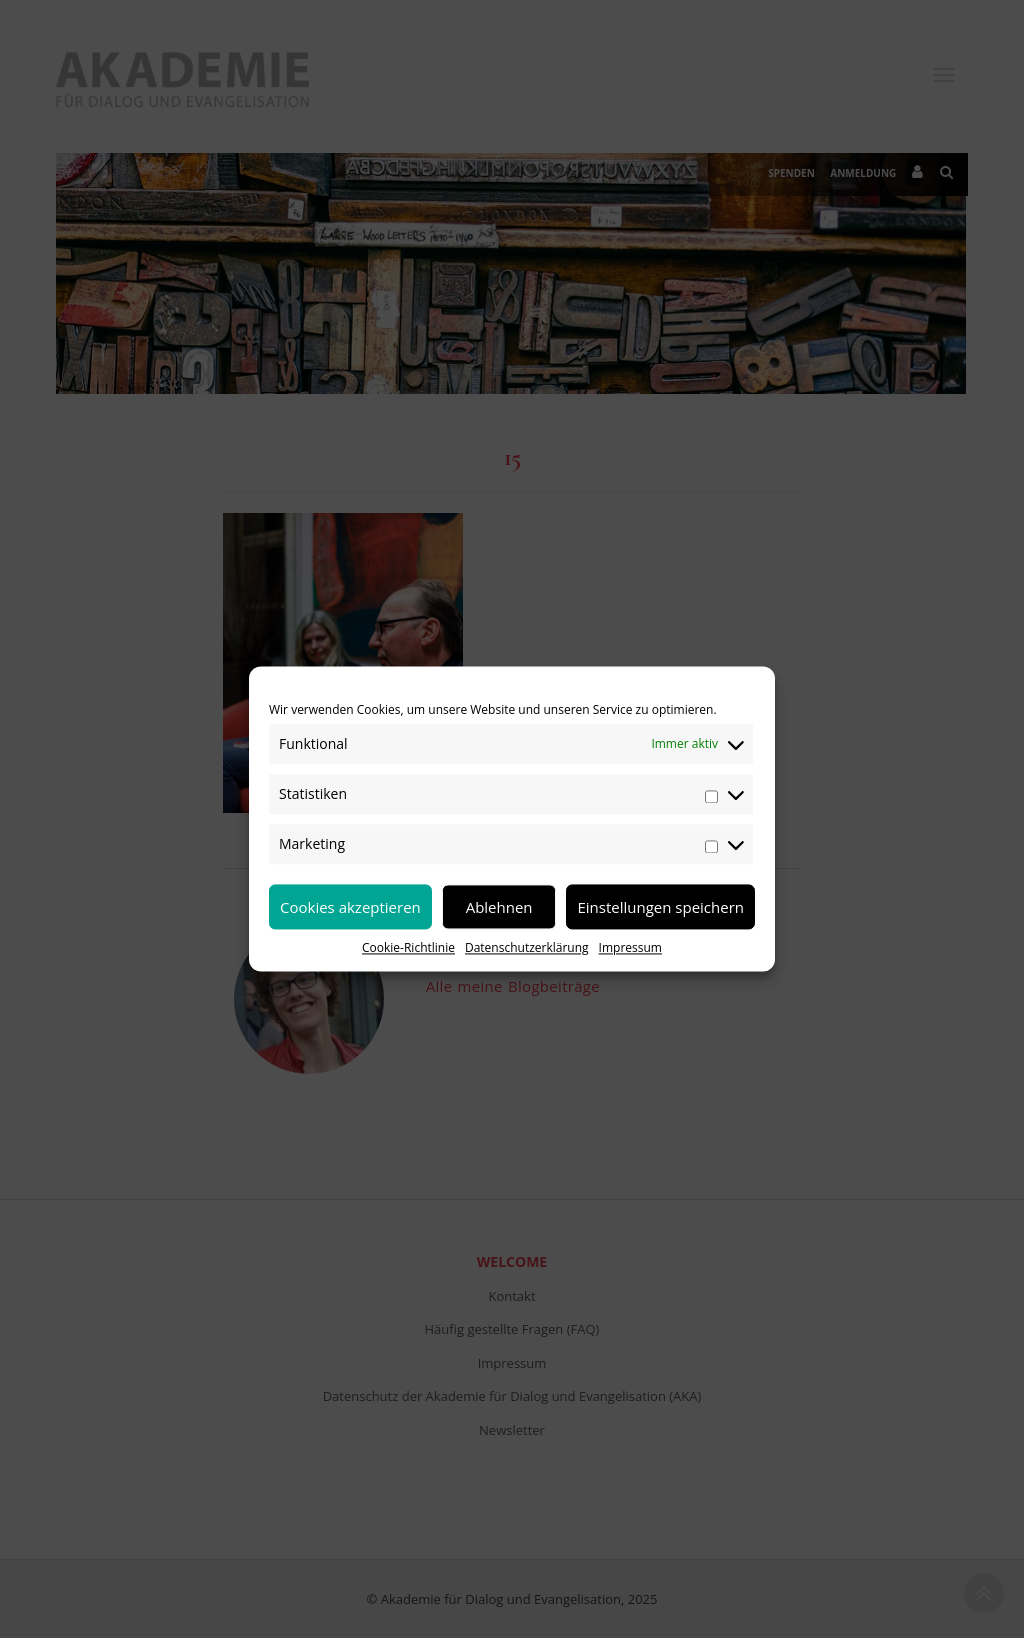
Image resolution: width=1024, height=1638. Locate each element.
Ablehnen (499, 907)
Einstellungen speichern (660, 907)
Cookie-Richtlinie (408, 947)
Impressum (630, 947)
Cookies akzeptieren (350, 907)
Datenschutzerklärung (527, 947)
